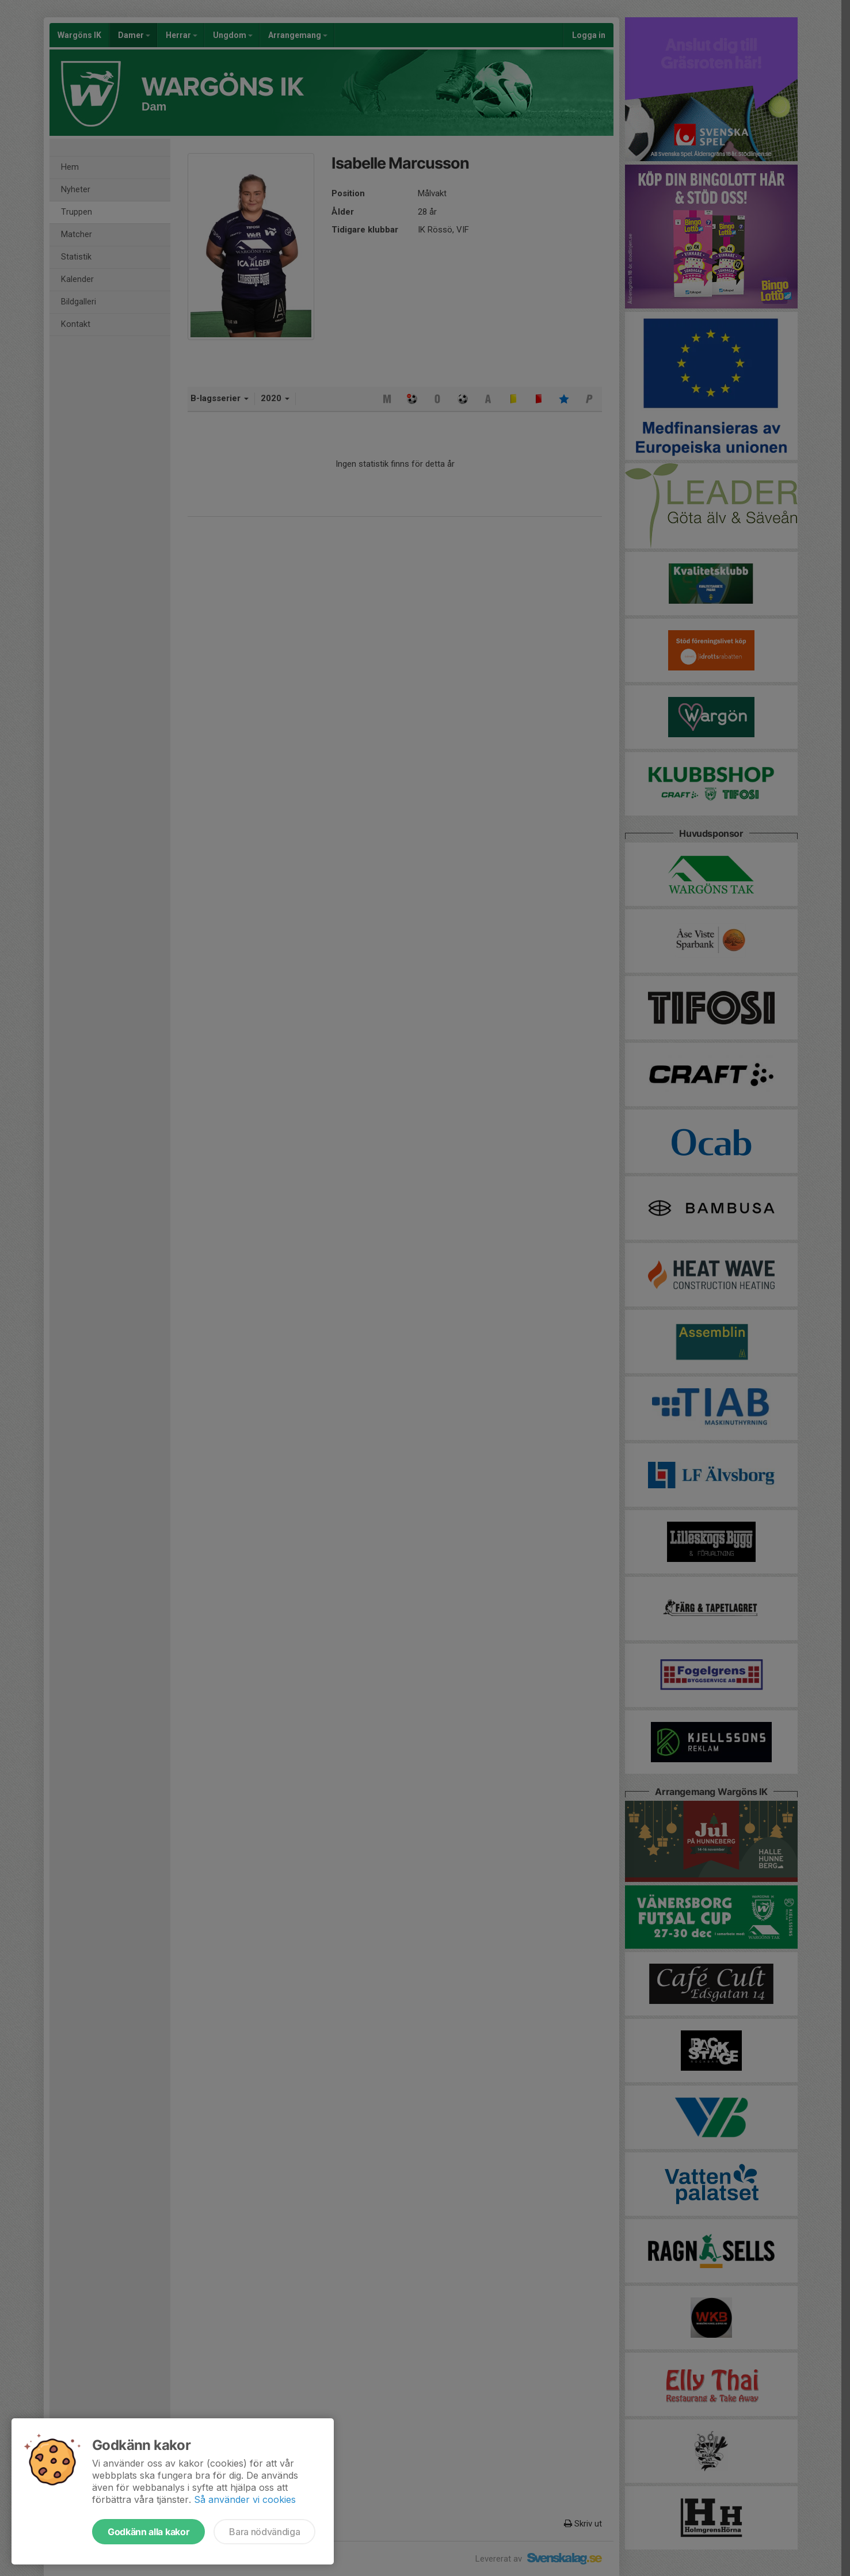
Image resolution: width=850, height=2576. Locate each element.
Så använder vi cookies (245, 2499)
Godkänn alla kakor (148, 2531)
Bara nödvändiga (264, 2531)
